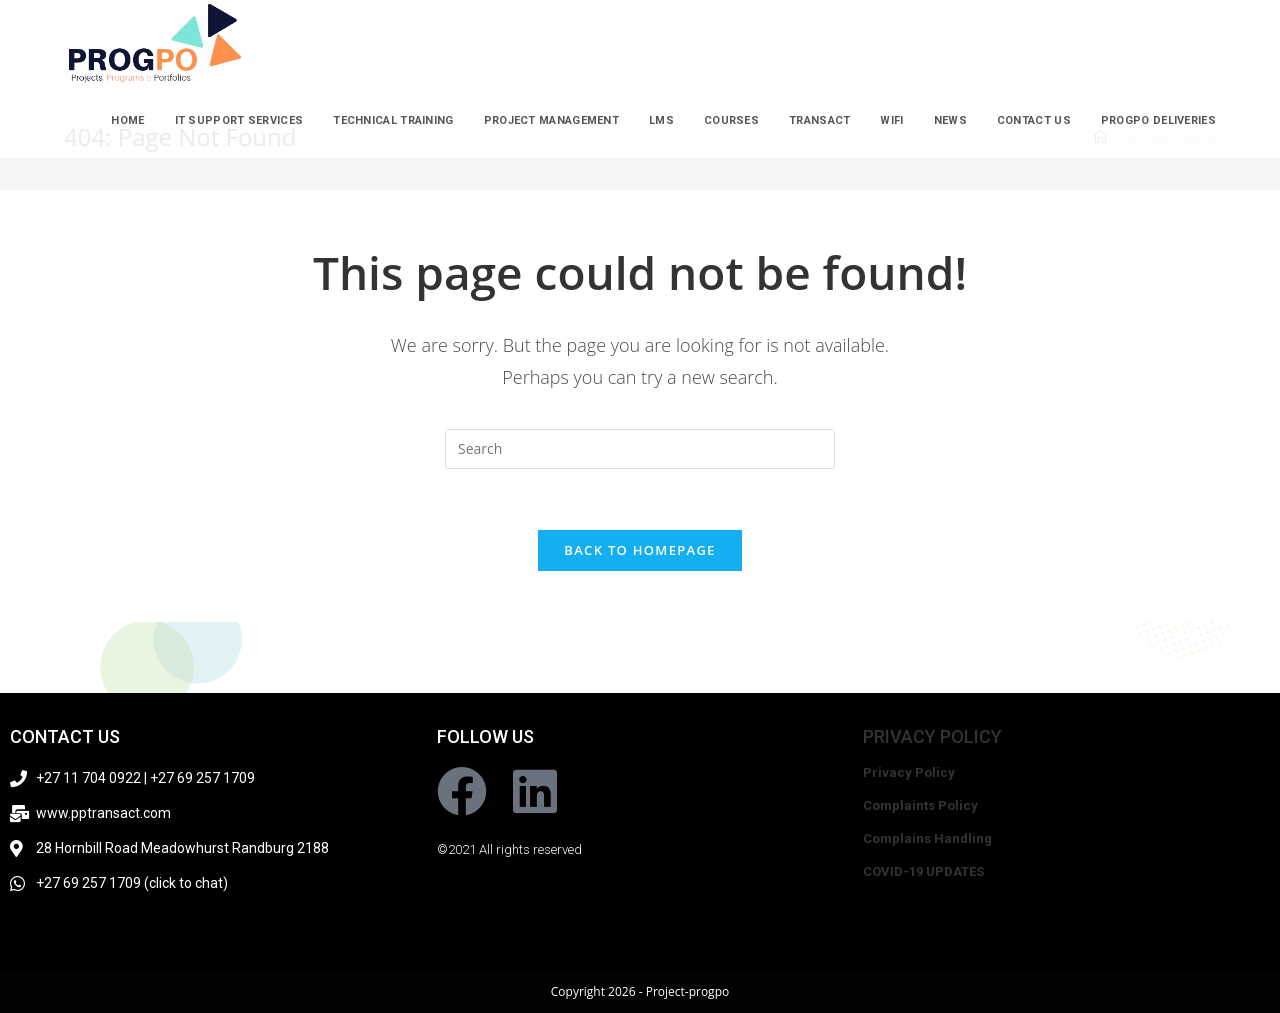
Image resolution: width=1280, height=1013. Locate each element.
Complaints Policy (920, 805)
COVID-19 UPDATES (923, 871)
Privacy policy (932, 736)
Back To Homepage (639, 550)
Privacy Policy (909, 772)
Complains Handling (927, 838)
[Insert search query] (640, 449)
